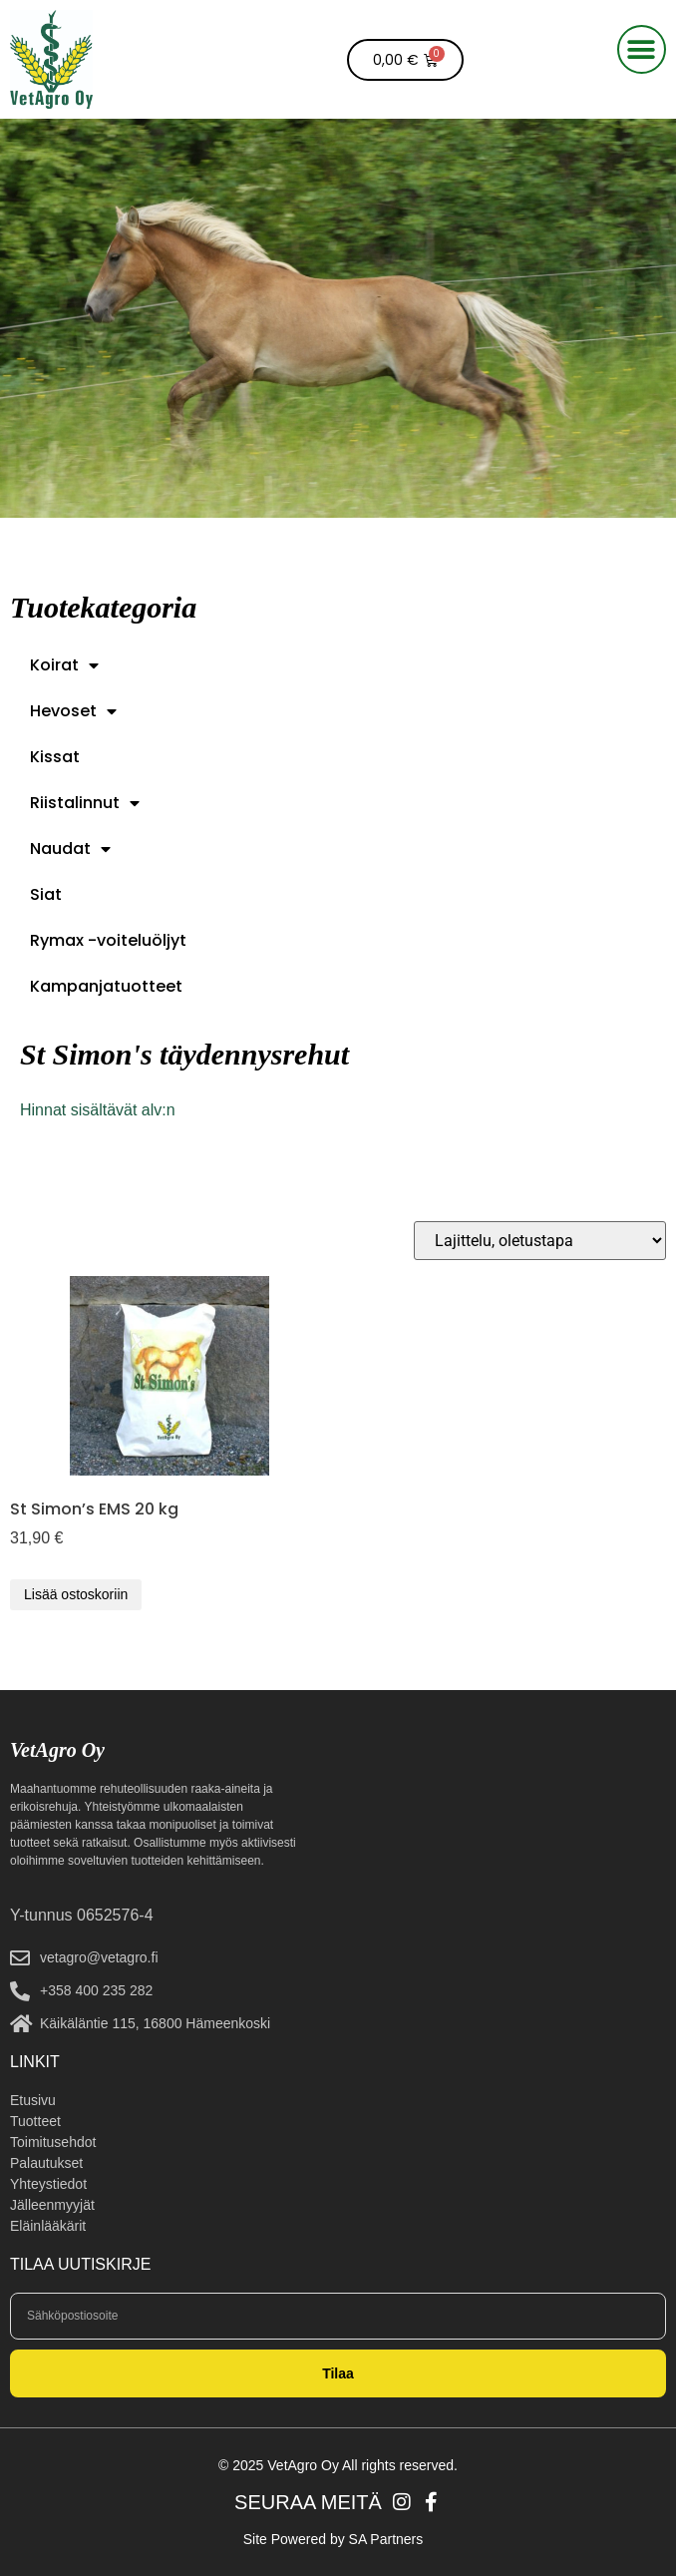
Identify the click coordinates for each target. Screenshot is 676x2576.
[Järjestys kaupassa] (540, 1240)
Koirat (64, 665)
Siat (46, 894)
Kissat (55, 756)
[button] (641, 49)
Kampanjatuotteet (106, 986)
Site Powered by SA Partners (333, 2539)
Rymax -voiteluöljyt (108, 940)
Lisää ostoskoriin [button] (76, 1594)
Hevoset (73, 711)
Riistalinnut (85, 803)
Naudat (70, 849)
